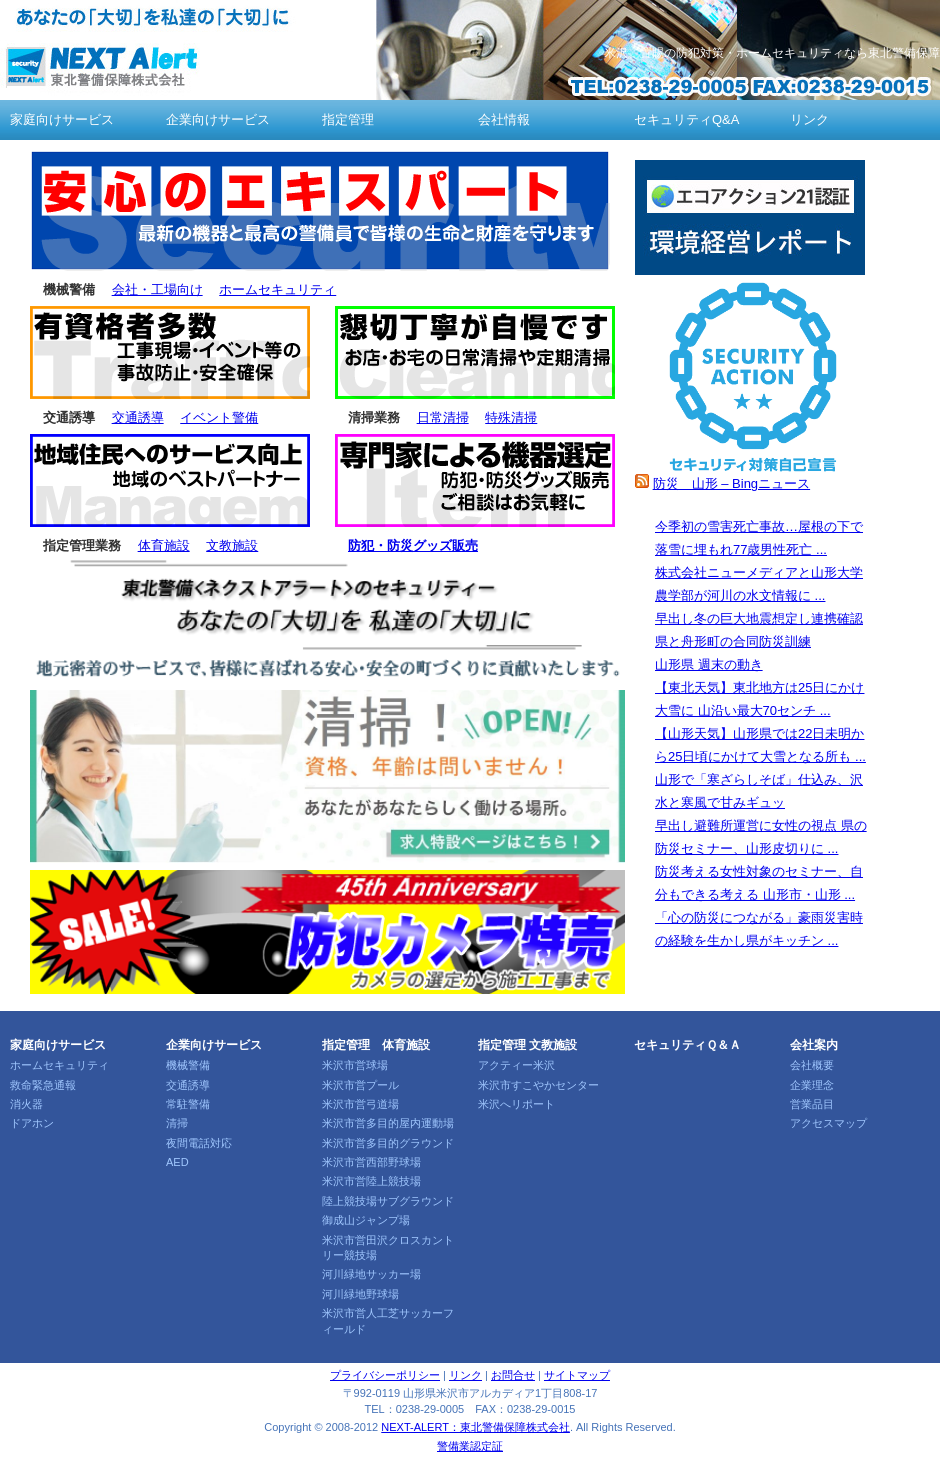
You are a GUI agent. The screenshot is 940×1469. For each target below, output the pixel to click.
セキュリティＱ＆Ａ (687, 1045)
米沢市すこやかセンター (538, 1085)
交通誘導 (138, 417)
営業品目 (812, 1104)
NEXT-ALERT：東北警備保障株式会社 (475, 1427)
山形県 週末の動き (709, 664)
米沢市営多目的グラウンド (388, 1143)
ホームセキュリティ (277, 289)
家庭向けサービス (62, 119)
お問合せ (513, 1375)
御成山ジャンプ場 (366, 1220)
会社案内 (814, 1045)
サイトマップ (577, 1375)
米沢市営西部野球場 (371, 1162)
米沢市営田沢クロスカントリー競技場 (388, 1247)
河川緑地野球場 (360, 1294)
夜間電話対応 (199, 1143)
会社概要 (812, 1065)
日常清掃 (443, 417)
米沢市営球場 (355, 1065)
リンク (809, 119)
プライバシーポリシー (385, 1375)
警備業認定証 (470, 1446)
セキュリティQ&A (686, 119)
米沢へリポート (516, 1104)
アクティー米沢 (516, 1065)
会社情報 (504, 119)
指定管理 (348, 119)
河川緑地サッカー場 (371, 1274)
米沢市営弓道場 (360, 1104)
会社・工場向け (157, 289)
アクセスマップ (828, 1123)
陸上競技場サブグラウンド (388, 1201)
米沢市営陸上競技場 (371, 1181)
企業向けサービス (218, 119)
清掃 (177, 1123)
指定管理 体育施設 (376, 1045)
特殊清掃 (511, 417)
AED (177, 1162)
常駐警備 (188, 1104)
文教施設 (232, 545)
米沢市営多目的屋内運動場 (388, 1123)
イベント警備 (219, 417)
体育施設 (164, 545)
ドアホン (32, 1123)
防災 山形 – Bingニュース (731, 483)
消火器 (26, 1104)
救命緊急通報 (43, 1085)
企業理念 (812, 1085)
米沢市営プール (360, 1085)
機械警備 (188, 1065)
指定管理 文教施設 (527, 1045)
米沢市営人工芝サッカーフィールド (388, 1320)
